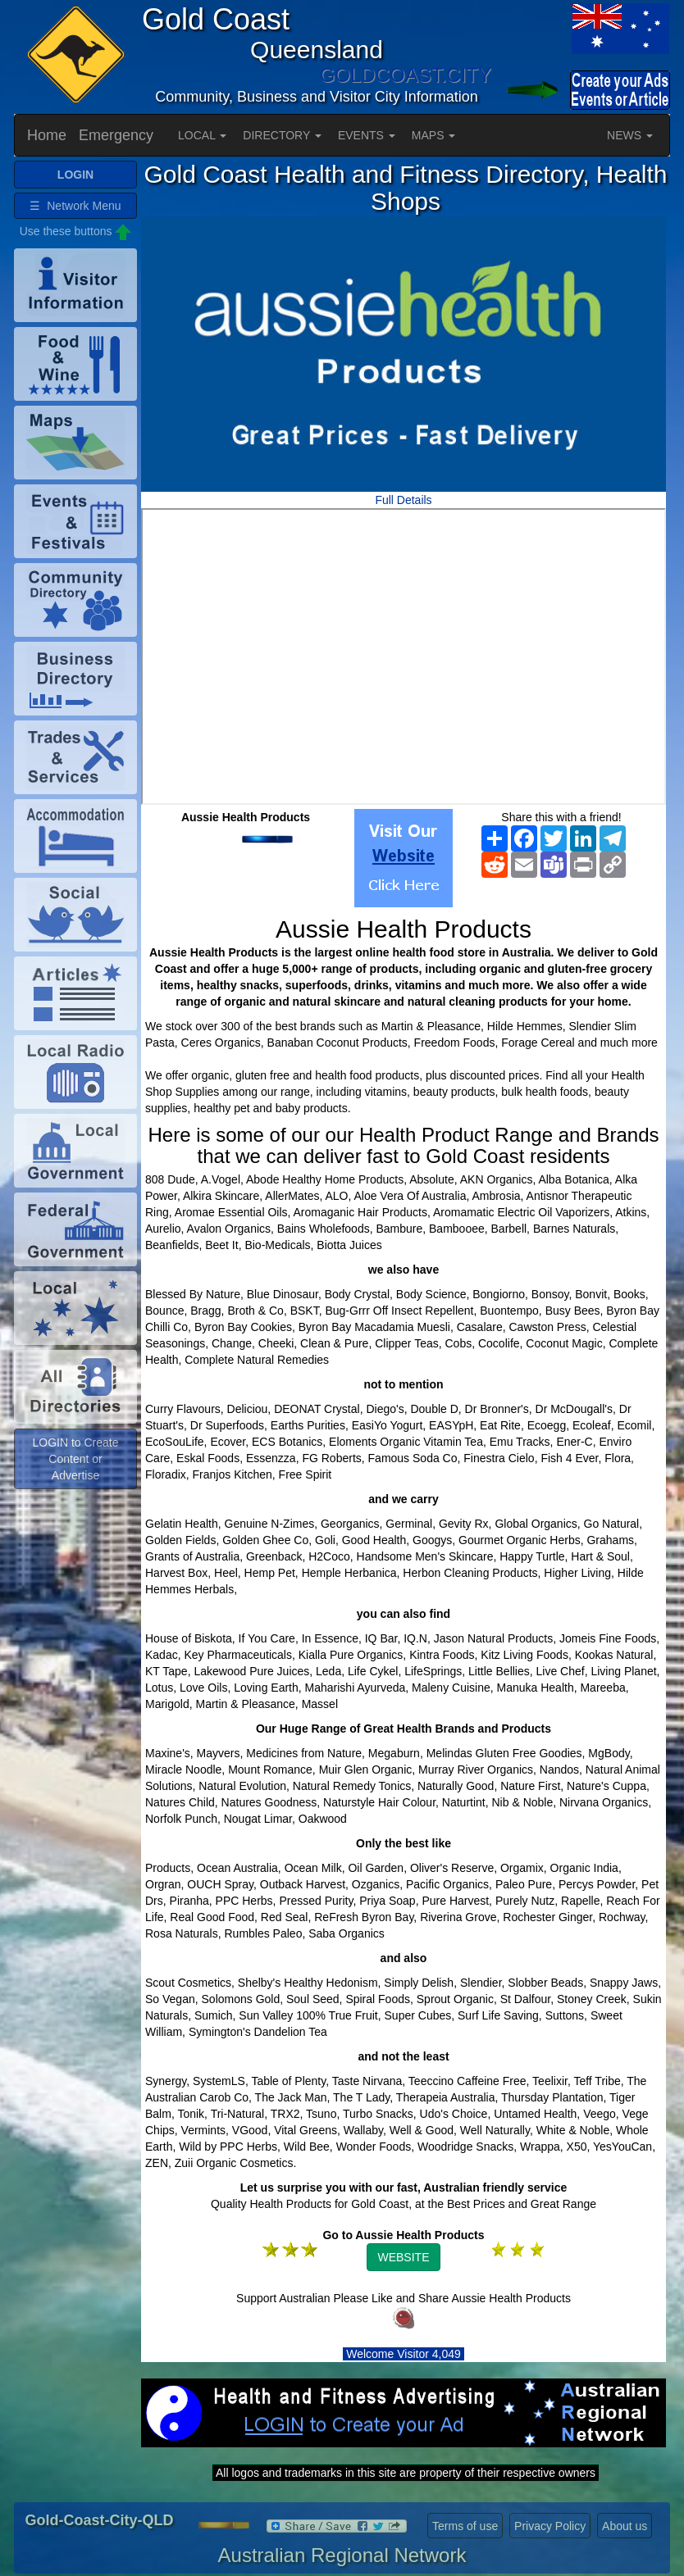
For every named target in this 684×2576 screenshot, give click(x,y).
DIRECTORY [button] (282, 135)
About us (624, 2526)
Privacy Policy (550, 2526)
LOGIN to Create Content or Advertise (75, 1459)
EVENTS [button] (366, 135)
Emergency (116, 135)
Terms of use (465, 2526)
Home (46, 135)
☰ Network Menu (75, 205)
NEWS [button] (630, 135)
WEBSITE (403, 2257)
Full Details (403, 500)
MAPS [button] (434, 135)
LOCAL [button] (202, 135)
